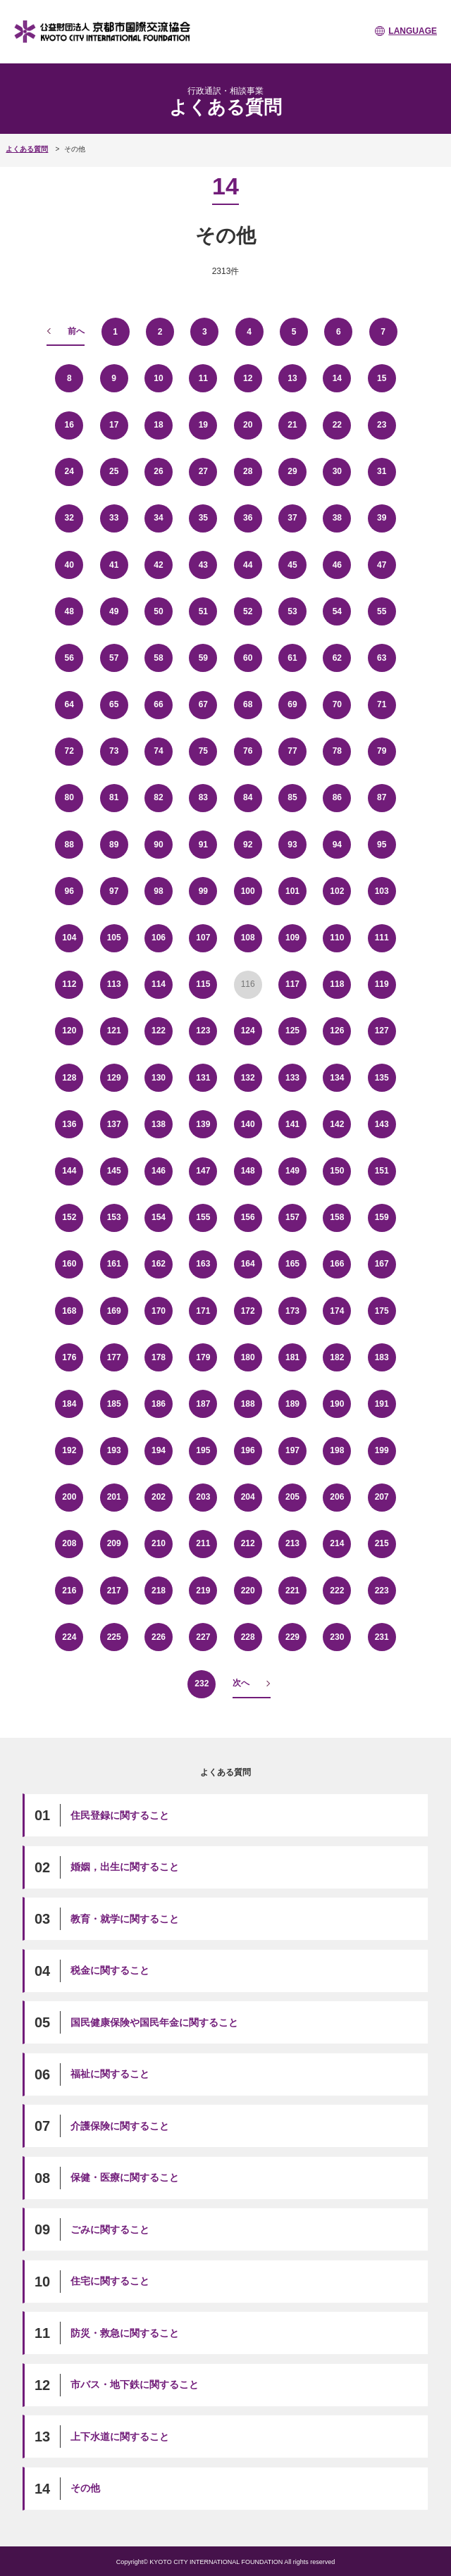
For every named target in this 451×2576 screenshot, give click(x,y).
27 (203, 471)
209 (114, 1543)
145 (114, 1171)
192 (69, 1450)
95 (381, 845)
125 (292, 1030)
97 (113, 891)
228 (248, 1637)
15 (381, 378)
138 (159, 1124)
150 (337, 1171)
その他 (85, 2488)
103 (382, 891)
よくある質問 (27, 149)
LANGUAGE (412, 31)
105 (114, 937)
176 (69, 1357)
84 (247, 797)
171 (203, 1311)
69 (292, 704)
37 (292, 518)
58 (158, 658)
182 (337, 1357)
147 (203, 1171)
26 (158, 471)
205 (292, 1497)
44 (247, 565)
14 (337, 378)
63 (381, 658)
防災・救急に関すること (124, 2333)
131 (203, 1078)
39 (381, 518)
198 (337, 1450)
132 (248, 1078)
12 (247, 378)
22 (337, 425)
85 (292, 797)
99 (203, 891)
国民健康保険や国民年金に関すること (154, 2022)
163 (203, 1264)
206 (337, 1497)
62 (337, 658)
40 (69, 565)
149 (292, 1171)
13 (292, 378)
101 (292, 891)
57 (113, 658)
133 (292, 1078)
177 (114, 1357)
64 (69, 704)
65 (113, 704)
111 (382, 937)
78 (337, 751)
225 (114, 1637)
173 (292, 1311)
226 (159, 1637)
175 (382, 1311)
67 (203, 704)
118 (337, 984)
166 (337, 1264)
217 (114, 1590)
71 (381, 704)
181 (292, 1357)
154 (159, 1217)
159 (382, 1217)
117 (292, 984)
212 (248, 1543)
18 (158, 425)
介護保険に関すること (119, 2126)
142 (337, 1124)
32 (69, 518)
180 (248, 1357)
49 (113, 611)
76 (247, 751)
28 (247, 471)
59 (203, 658)
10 (158, 378)
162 (159, 1264)
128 (69, 1078)
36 (247, 518)
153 (114, 1217)
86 (337, 797)
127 (382, 1030)
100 (248, 891)
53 (292, 611)
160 (69, 1264)
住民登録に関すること (119, 1815)
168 (69, 1311)
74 (158, 751)
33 (113, 518)
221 (292, 1590)
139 (203, 1124)
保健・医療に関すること (124, 2177)
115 (203, 984)
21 (292, 425)
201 (114, 1497)
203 (203, 1497)
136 (69, 1124)
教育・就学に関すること (124, 1918)
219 (203, 1590)
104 (69, 937)
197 (292, 1450)
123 (203, 1030)
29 (292, 471)
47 (381, 565)
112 (69, 984)
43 (203, 565)
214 (337, 1543)
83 (203, 797)
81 (113, 797)
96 (69, 891)
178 (159, 1357)
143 (382, 1124)
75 (203, 751)
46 (337, 565)
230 (337, 1637)
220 (248, 1590)
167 (382, 1264)
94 (337, 845)
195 (203, 1450)
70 (337, 704)
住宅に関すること (109, 2280)
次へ (241, 1683)
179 (203, 1357)
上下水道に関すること (119, 2436)
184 (69, 1404)
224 (69, 1637)
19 (203, 425)
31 (381, 471)
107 (203, 937)
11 (203, 378)
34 (158, 518)
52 (247, 611)
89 (113, 845)
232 (201, 1683)
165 (292, 1264)
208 (69, 1543)
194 (159, 1450)
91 (203, 845)
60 (247, 658)
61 (292, 658)
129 (114, 1078)
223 (382, 1590)
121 (114, 1030)
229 (292, 1637)
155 (203, 1217)
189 (292, 1404)
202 (159, 1497)
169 (114, 1311)
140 (248, 1124)
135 (382, 1078)
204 (248, 1497)
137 (114, 1124)
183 (382, 1357)
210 (159, 1543)
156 (248, 1217)
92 (247, 845)
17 (113, 425)
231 (382, 1637)
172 (248, 1311)
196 (248, 1450)
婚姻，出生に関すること (124, 1866)
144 (69, 1171)
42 (158, 565)
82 (158, 797)
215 (382, 1543)
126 (337, 1030)
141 (292, 1124)
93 (292, 845)
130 (159, 1078)
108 (248, 937)
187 (203, 1404)
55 (381, 611)
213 (292, 1543)
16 (69, 425)
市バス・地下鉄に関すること (134, 2384)
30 (337, 471)
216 (69, 1590)
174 (337, 1311)
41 (113, 565)
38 (337, 518)
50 (158, 611)
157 (292, 1217)
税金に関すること (109, 1970)
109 (292, 937)
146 (159, 1171)
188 (248, 1404)
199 (382, 1450)
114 (159, 984)
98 (158, 891)
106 (159, 937)
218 (159, 1590)
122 (159, 1030)
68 (247, 704)
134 (337, 1078)
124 (248, 1030)
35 (203, 518)
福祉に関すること (109, 2073)
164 (248, 1264)
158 (337, 1217)
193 (114, 1450)
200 (69, 1497)
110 (337, 937)
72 (69, 751)
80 (69, 797)
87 (381, 797)
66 (158, 704)
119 (382, 984)
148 (248, 1171)
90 (158, 845)
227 (203, 1637)
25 (113, 471)
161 (114, 1264)
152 (69, 1217)
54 (337, 611)
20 (247, 425)
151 (382, 1171)
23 (381, 425)
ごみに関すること (109, 2229)
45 (292, 565)
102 (337, 891)
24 (69, 471)
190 (337, 1404)
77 (292, 751)
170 (159, 1311)
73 (113, 751)
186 (159, 1404)
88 (69, 845)
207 (382, 1497)
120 (69, 1030)
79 (381, 751)
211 (203, 1543)
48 (69, 611)
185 (114, 1404)
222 (337, 1590)
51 (203, 611)
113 (114, 984)
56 (69, 658)
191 (382, 1404)
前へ (76, 331)
